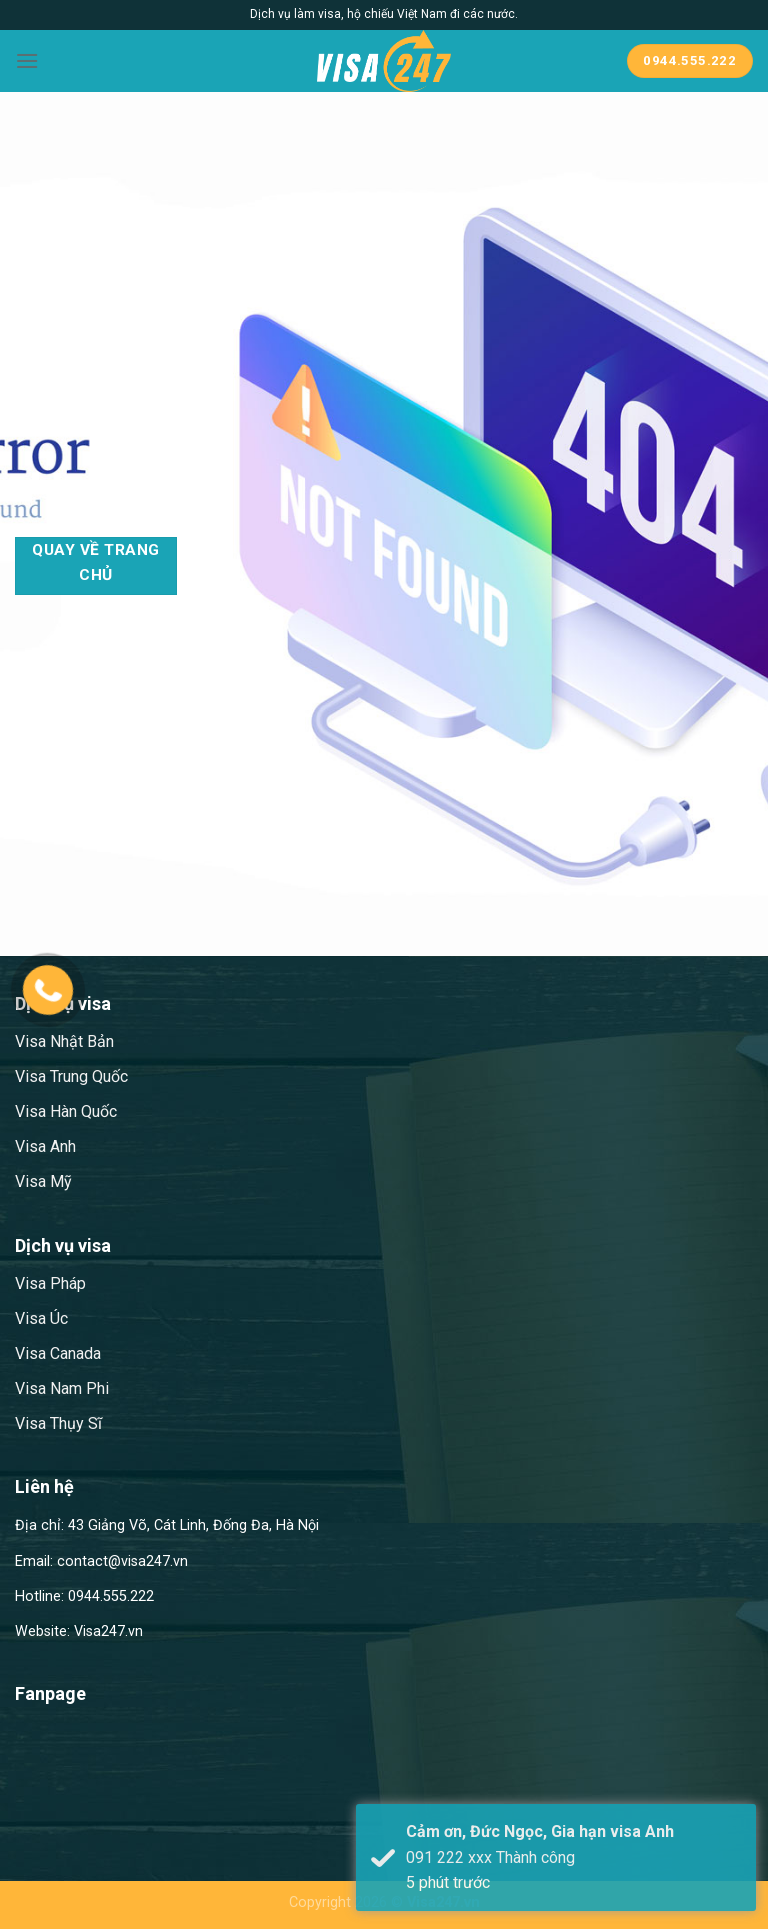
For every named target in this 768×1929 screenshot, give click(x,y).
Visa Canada (58, 1353)
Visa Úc (41, 1318)
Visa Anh (45, 1146)
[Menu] (27, 60)
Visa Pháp (50, 1283)
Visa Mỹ (43, 1181)
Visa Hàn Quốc (66, 1111)
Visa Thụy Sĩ (58, 1423)
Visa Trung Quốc (71, 1076)
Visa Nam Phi (62, 1388)
